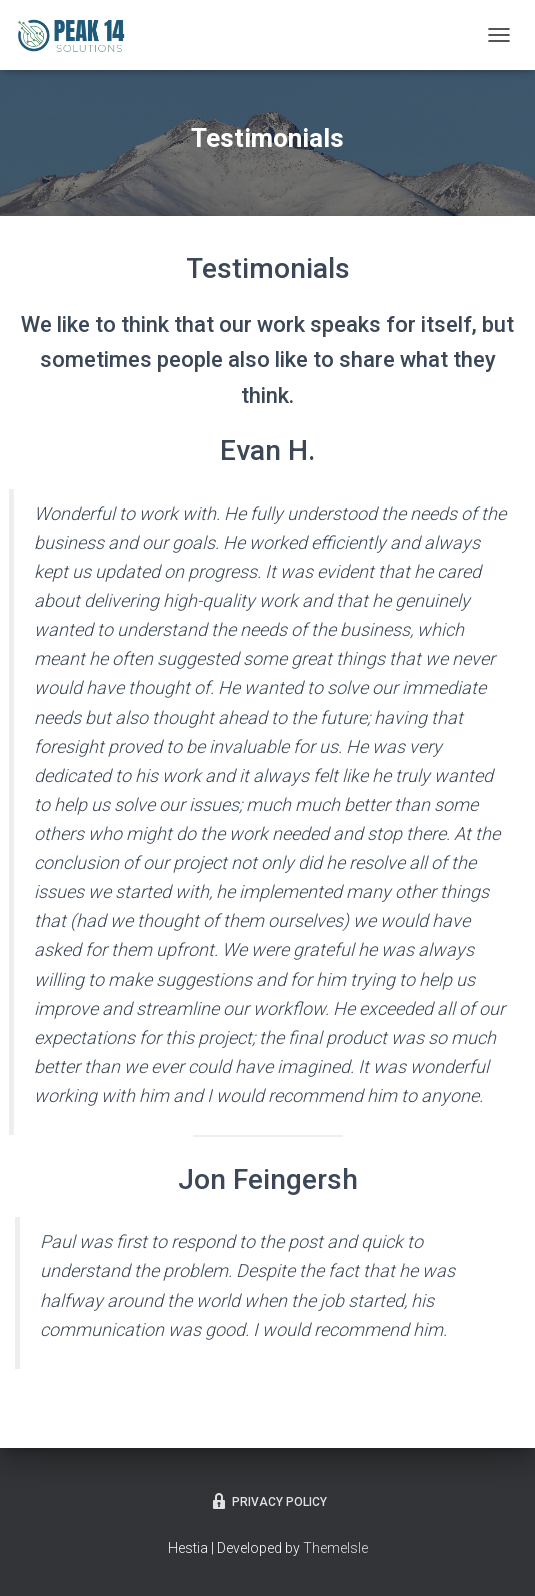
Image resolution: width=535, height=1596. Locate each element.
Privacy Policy (268, 1501)
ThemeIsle (335, 1548)
